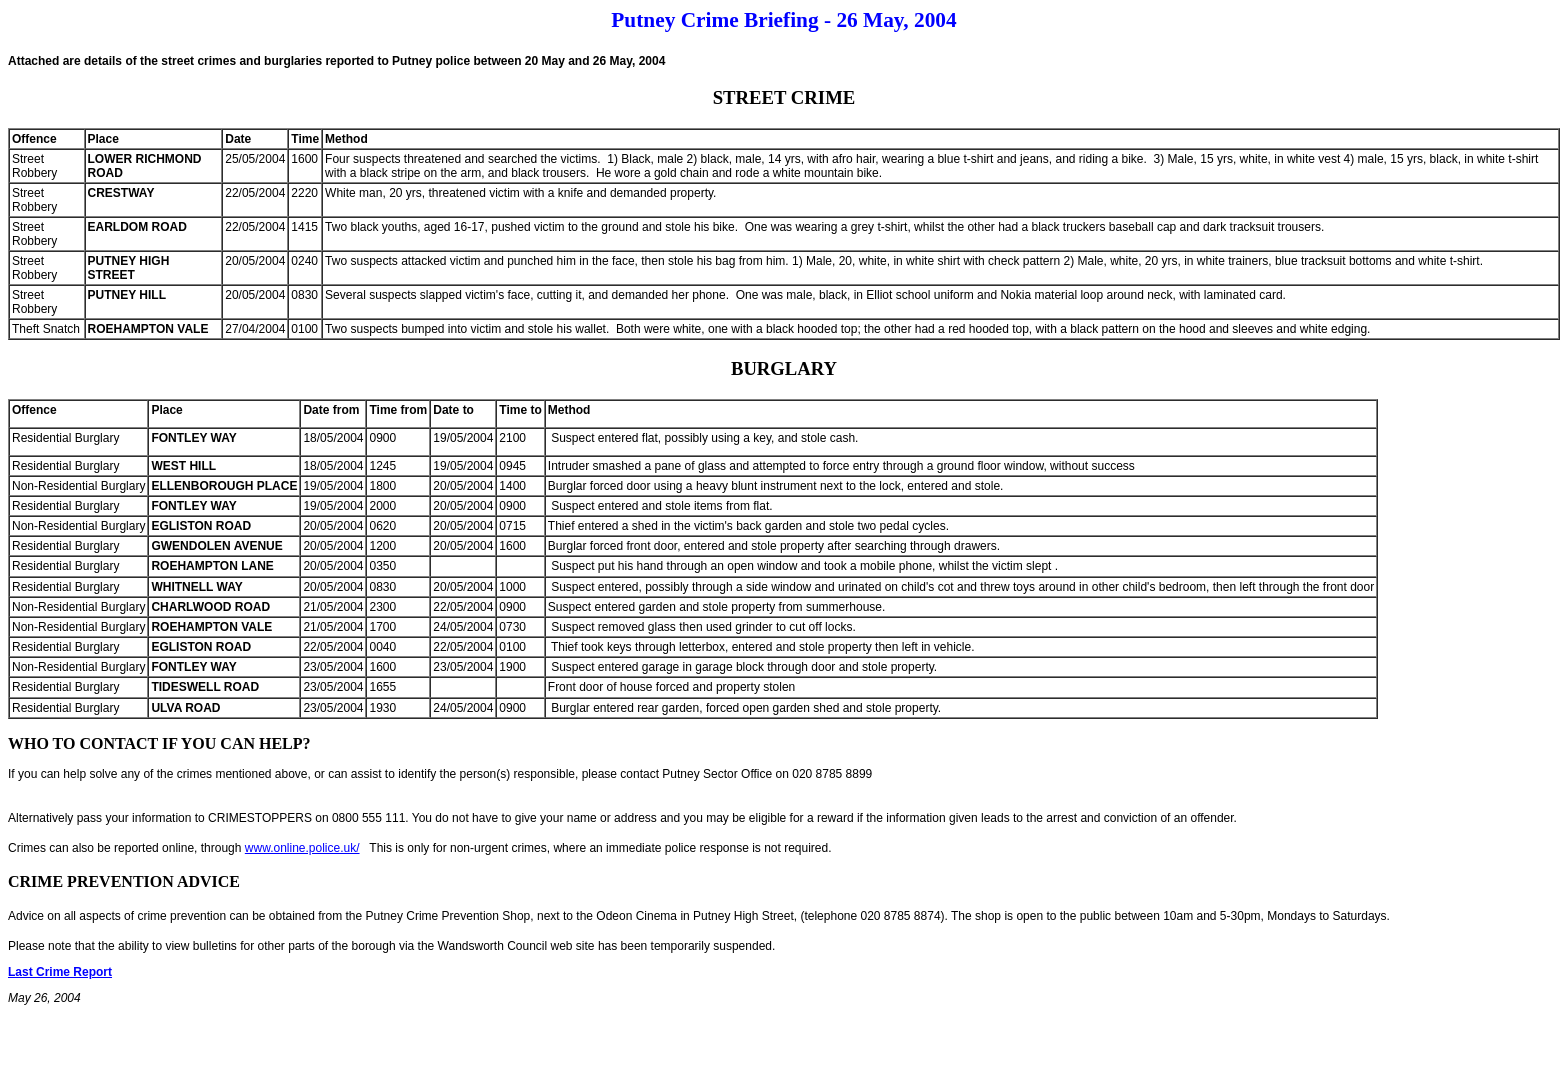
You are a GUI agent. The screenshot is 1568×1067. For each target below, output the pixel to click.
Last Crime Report (60, 972)
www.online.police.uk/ (302, 848)
